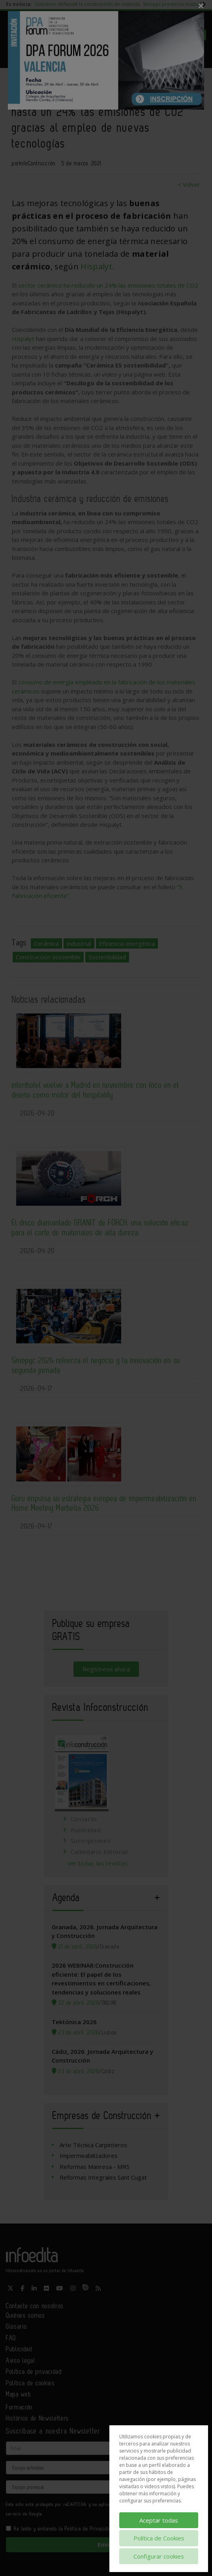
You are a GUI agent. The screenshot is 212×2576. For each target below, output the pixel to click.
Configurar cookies (158, 2556)
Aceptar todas (158, 2520)
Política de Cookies (158, 2538)
